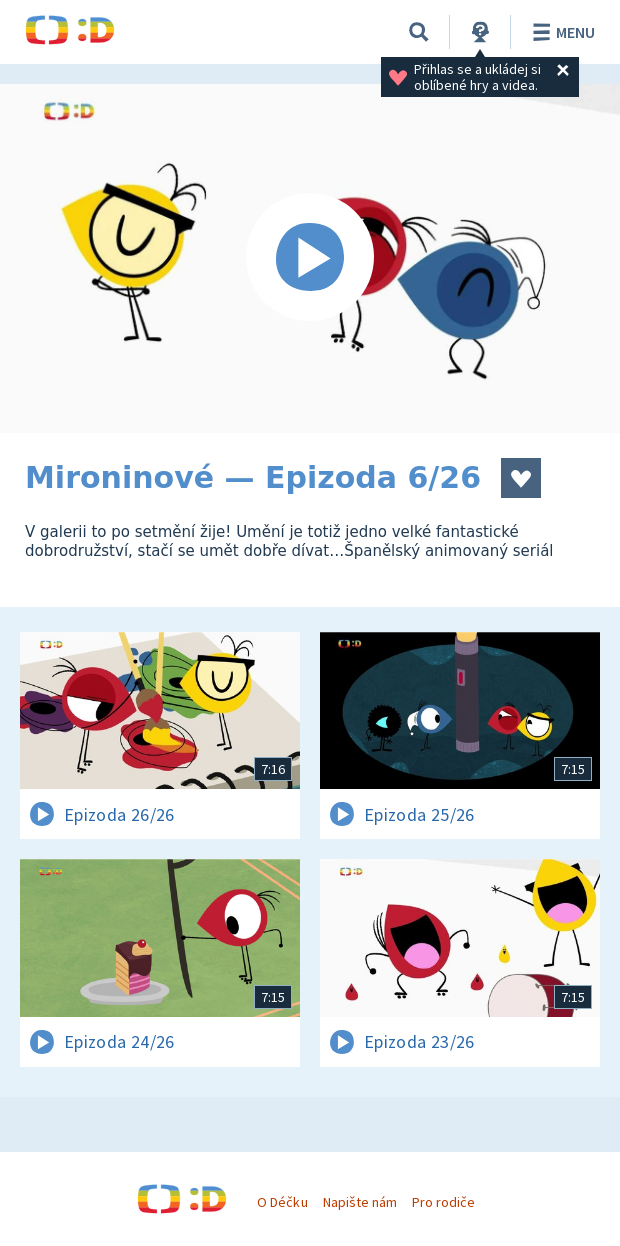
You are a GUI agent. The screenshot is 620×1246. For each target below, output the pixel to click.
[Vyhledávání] (419, 32)
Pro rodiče (443, 1202)
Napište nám (360, 1202)
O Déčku (282, 1202)
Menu (560, 32)
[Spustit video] (310, 258)
